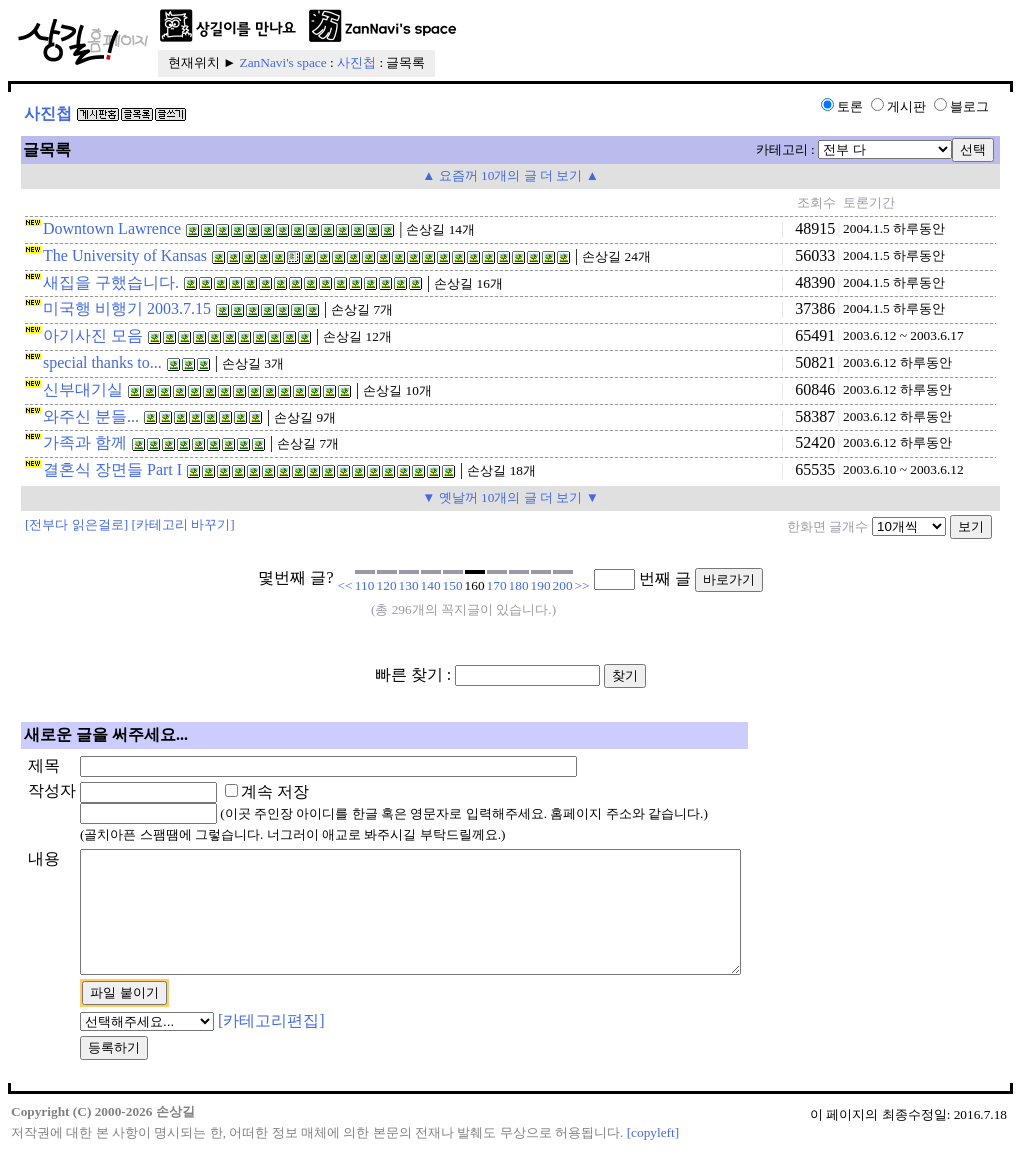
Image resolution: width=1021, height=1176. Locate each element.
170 (497, 585)
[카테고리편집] (271, 1044)
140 (431, 585)
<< (345, 585)
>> (582, 585)
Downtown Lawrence (112, 228)
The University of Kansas (125, 255)
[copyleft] (653, 1156)
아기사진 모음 (93, 335)
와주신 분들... (91, 416)
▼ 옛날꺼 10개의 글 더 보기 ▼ (510, 497)
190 (541, 585)
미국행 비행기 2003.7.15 (127, 308)
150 (453, 585)
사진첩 (356, 62)
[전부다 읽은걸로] (76, 524)
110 (365, 585)
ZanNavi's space (283, 62)
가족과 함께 (85, 442)
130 (409, 585)
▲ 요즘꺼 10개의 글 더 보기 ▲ (510, 175)
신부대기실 (83, 389)
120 (387, 585)
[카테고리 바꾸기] (183, 524)
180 (519, 585)
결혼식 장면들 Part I (112, 469)
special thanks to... (102, 362)
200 (563, 585)
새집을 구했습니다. (111, 282)
